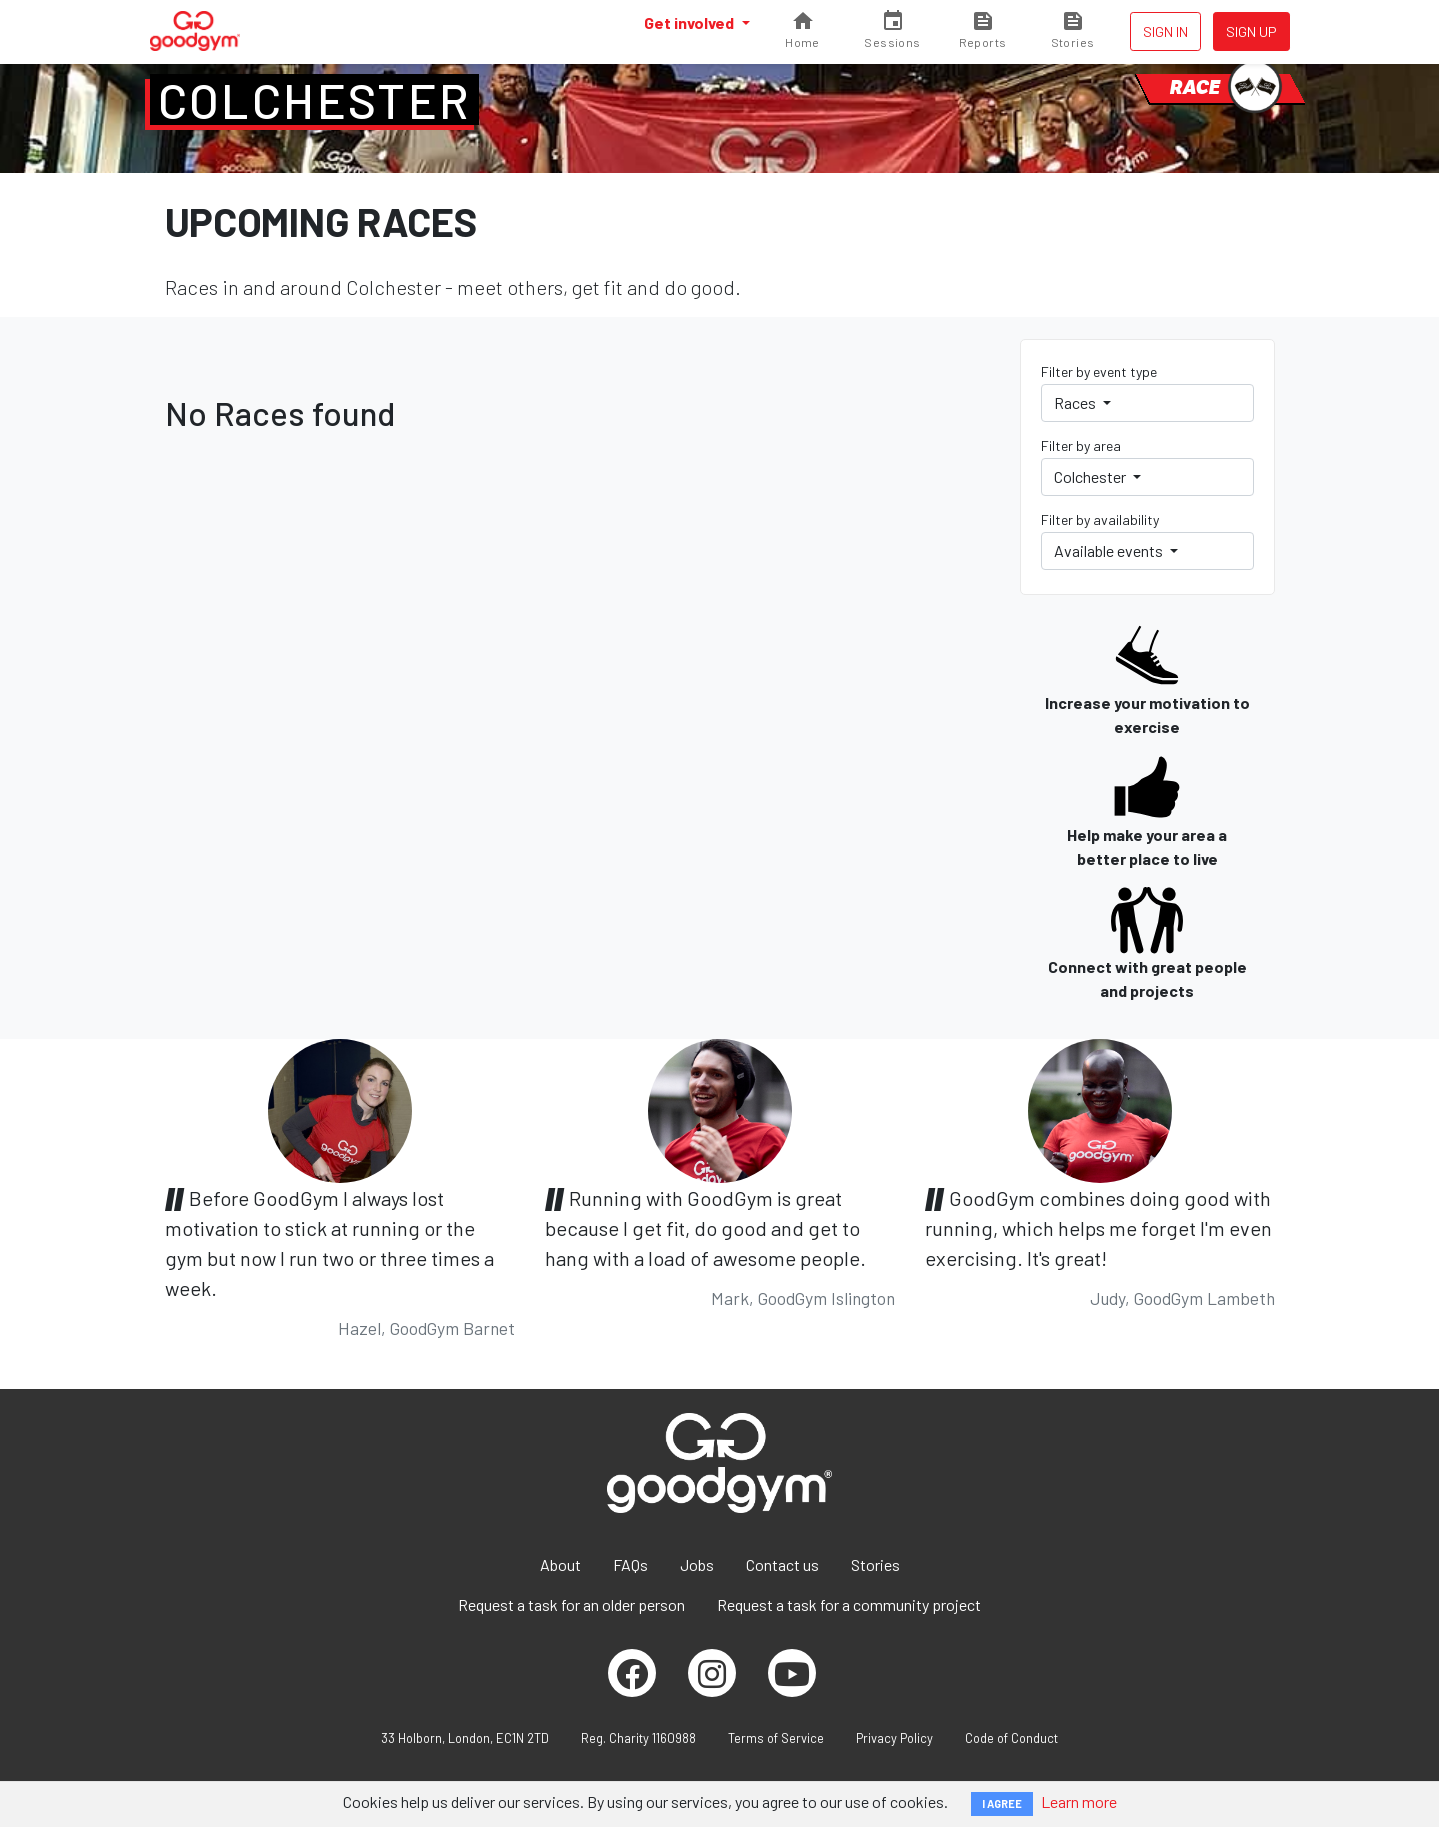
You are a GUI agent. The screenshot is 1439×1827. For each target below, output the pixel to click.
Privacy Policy (894, 1738)
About (560, 1564)
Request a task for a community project (849, 1604)
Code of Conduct (1011, 1738)
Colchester (314, 100)
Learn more (1079, 1801)
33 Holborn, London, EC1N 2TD (465, 1738)
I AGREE (1002, 1803)
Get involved (690, 22)
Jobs (697, 1564)
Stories (875, 1564)
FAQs (630, 1564)
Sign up (1251, 31)
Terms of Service (776, 1738)
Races (1076, 402)
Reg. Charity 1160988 (638, 1738)
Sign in (1165, 31)
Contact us (782, 1564)
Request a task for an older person (571, 1604)
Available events (1110, 550)
